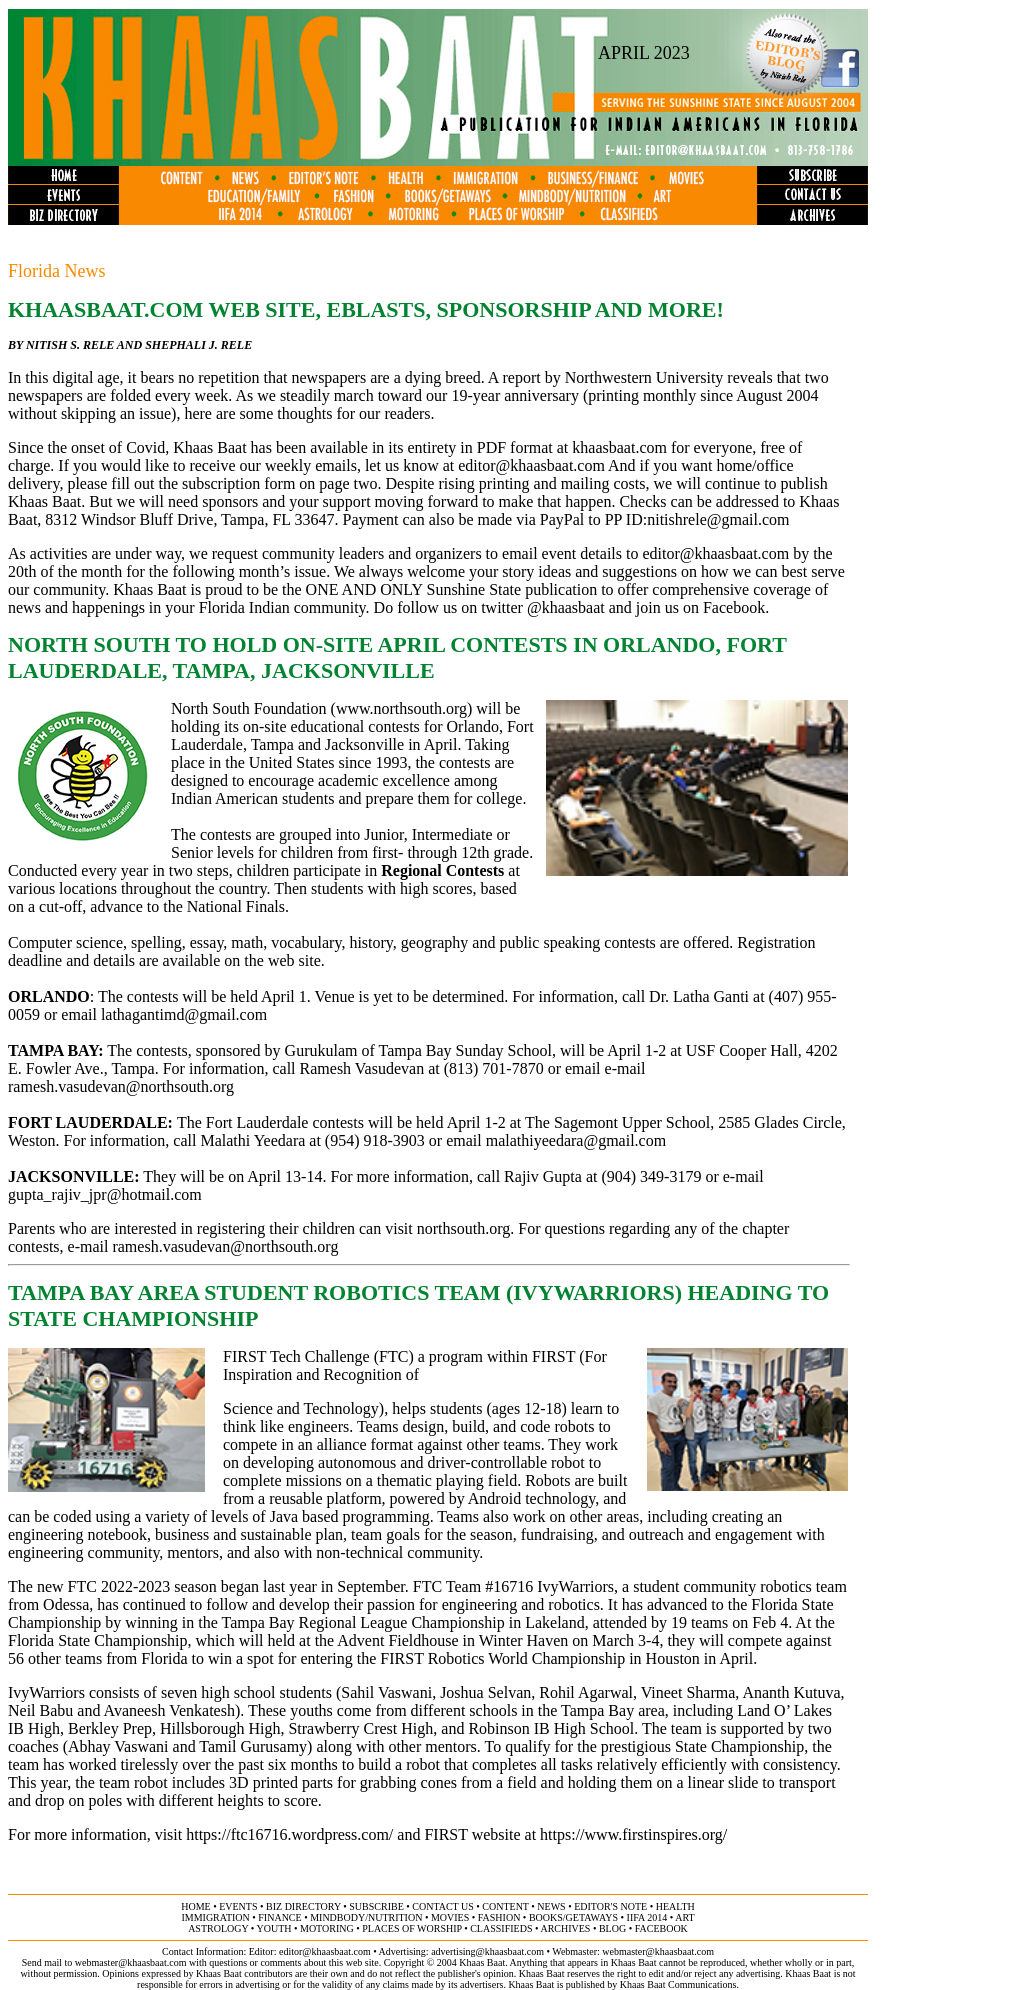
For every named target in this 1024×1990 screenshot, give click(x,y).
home (195, 1906)
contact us (443, 1906)
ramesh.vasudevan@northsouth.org (121, 1086)
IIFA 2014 (647, 1917)
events (238, 1906)
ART (684, 1917)
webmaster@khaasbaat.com (658, 1951)
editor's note (610, 1906)
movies (450, 1917)
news (551, 1906)
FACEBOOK (661, 1928)
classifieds (501, 1928)
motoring (327, 1928)
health (675, 1906)
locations (88, 888)
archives (565, 1928)
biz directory (303, 1906)
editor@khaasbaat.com (531, 465)
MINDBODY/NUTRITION (366, 1917)
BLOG (612, 1928)
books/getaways (573, 1917)
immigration (215, 1917)
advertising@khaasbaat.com (487, 1951)
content (505, 1906)
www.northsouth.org (401, 708)
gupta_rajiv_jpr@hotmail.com (105, 1194)
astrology (218, 1928)
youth (273, 1928)
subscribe (376, 1906)
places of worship (411, 1928)
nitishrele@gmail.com (718, 519)
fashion (499, 1917)
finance (279, 1917)
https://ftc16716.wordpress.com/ (289, 1834)
